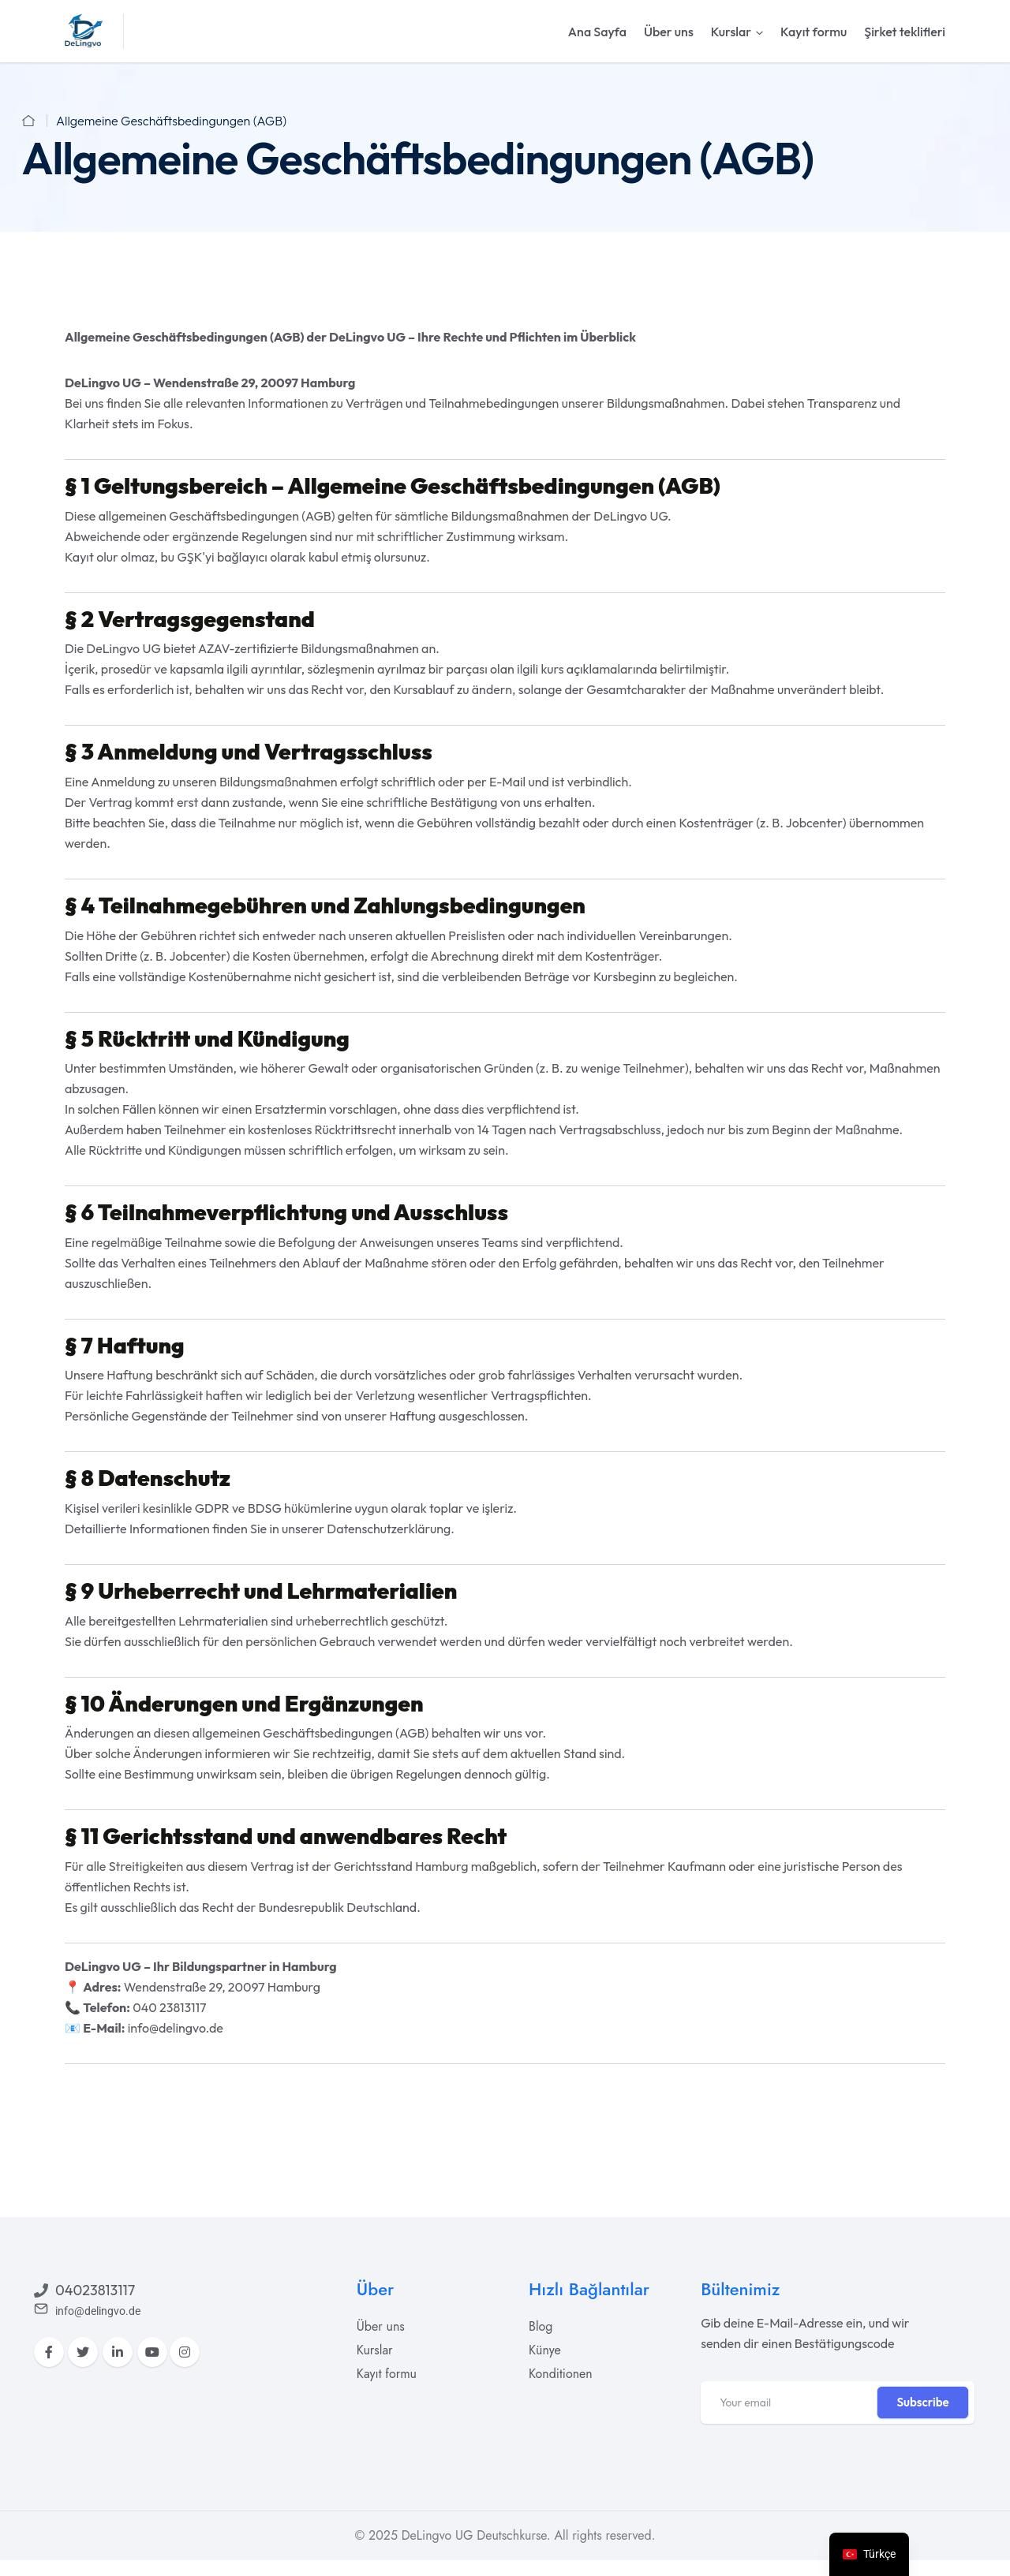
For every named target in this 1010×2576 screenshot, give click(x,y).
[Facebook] (49, 2352)
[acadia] (84, 30)
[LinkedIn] (118, 2352)
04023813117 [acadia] (95, 2290)
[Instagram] (185, 2352)
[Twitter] (83, 2352)
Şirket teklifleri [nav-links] (904, 31)
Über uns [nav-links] (669, 31)
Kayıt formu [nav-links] (813, 31)
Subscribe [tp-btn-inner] (922, 2402)
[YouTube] (152, 2352)
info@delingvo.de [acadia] (175, 2028)
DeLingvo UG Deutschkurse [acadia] (474, 2535)
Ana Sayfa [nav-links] (597, 31)
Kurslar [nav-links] (731, 31)
